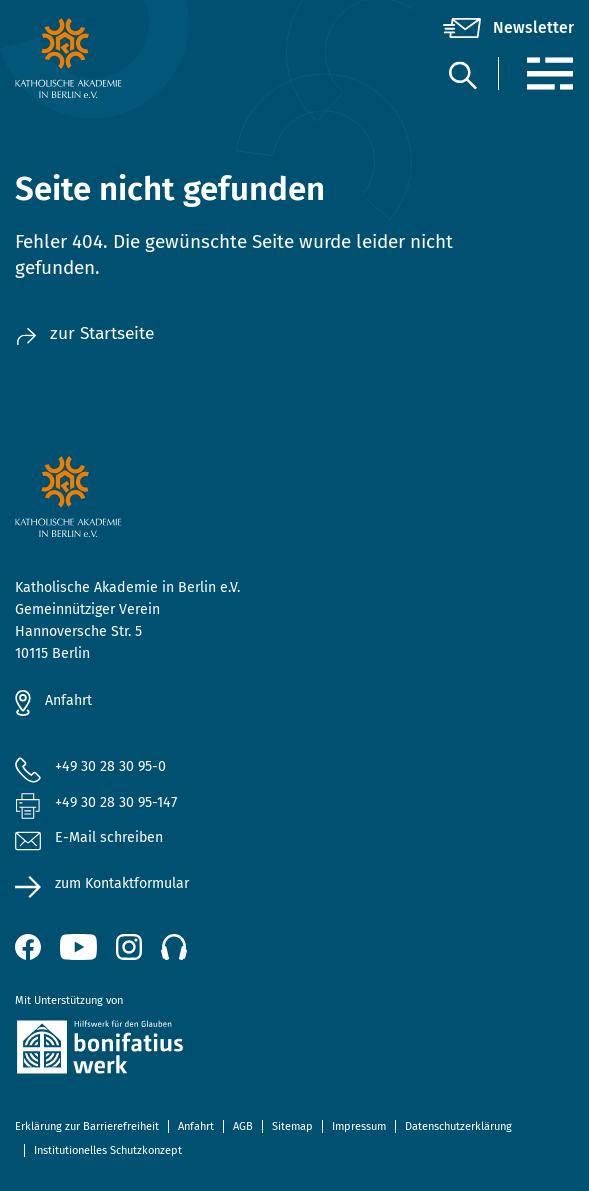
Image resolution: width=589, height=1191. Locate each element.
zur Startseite (84, 333)
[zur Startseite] (108, 58)
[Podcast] (174, 947)
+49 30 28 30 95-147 (116, 802)
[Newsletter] (508, 28)
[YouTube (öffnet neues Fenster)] (78, 947)
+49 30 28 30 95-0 (110, 766)
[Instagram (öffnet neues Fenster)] (129, 947)
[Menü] (549, 73)
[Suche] (462, 74)
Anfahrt (68, 700)
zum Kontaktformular (122, 883)
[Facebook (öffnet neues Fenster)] (28, 947)
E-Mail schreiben (89, 838)
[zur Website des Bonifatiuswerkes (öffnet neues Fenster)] (294, 1050)
